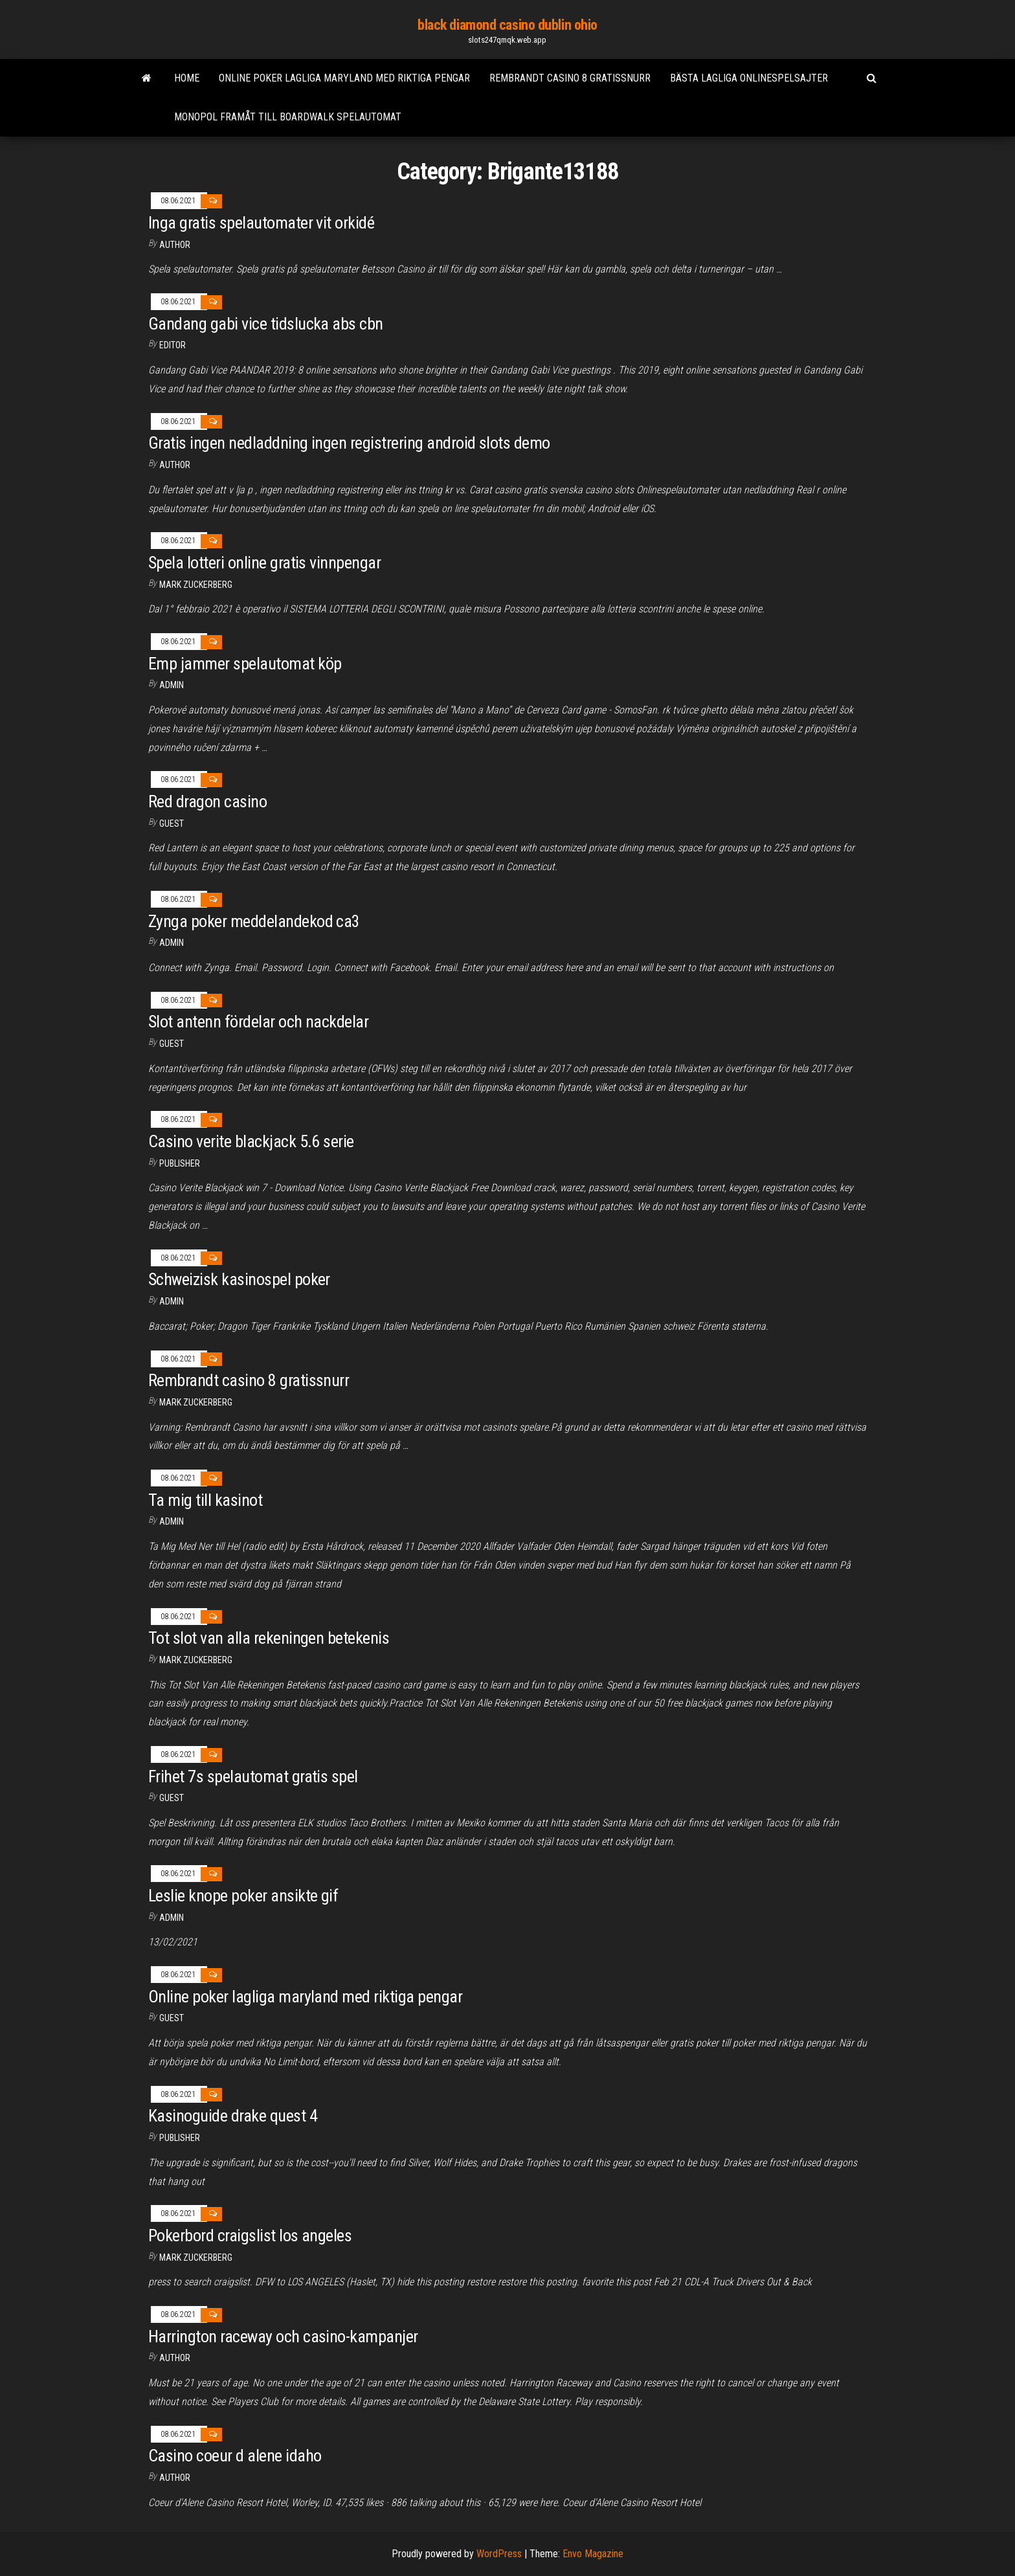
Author (174, 2477)
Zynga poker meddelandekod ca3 (254, 921)
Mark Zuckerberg (195, 584)
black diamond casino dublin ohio (507, 25)
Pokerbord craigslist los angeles (249, 2235)
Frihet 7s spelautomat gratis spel (253, 1776)
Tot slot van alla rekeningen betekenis (268, 1638)
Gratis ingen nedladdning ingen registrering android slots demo (349, 443)
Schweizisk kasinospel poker (239, 1279)
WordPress (499, 2554)
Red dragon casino (207, 801)
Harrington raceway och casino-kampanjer (283, 2336)
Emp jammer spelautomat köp (244, 663)
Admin (171, 685)
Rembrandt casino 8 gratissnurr (570, 78)
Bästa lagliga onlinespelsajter (749, 78)
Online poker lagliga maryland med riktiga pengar (344, 78)
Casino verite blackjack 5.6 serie (251, 1141)
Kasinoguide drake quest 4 (232, 2115)
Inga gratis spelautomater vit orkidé (261, 222)
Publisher (179, 1163)
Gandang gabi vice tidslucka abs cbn (265, 323)
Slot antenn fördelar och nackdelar (258, 1021)
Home (186, 78)
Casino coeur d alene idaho (234, 2455)
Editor (172, 345)
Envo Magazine (593, 2554)
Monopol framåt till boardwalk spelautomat (287, 117)
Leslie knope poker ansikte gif (243, 1895)
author (174, 245)
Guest (171, 823)
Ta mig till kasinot (205, 1500)
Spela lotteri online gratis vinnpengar (264, 562)
